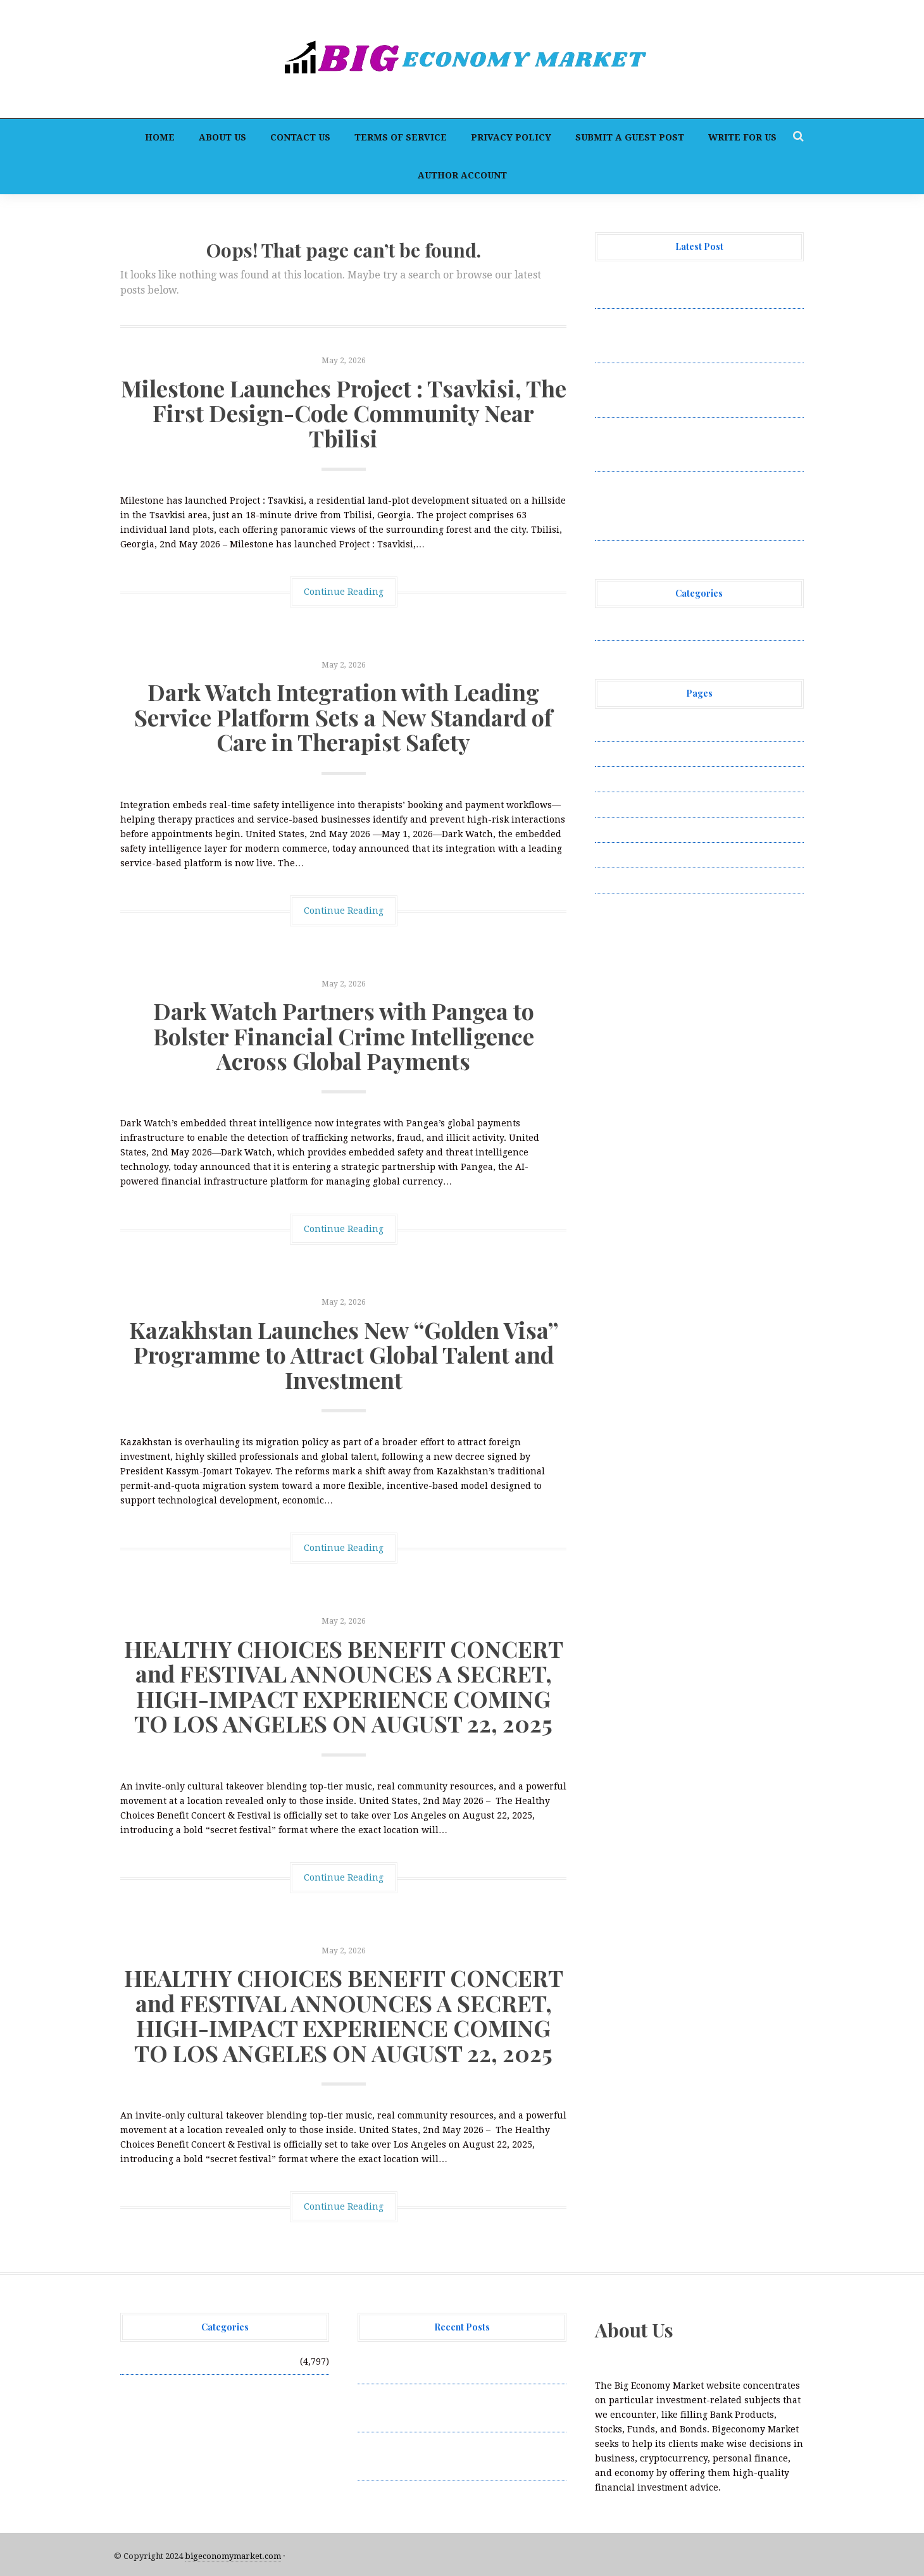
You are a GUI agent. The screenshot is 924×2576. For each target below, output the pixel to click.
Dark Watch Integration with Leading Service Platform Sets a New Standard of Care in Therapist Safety (343, 716)
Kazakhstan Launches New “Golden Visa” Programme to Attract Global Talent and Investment (343, 1354)
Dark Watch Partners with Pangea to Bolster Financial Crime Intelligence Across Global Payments (343, 1035)
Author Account (462, 175)
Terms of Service (400, 137)
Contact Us (300, 137)
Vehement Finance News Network (669, 628)
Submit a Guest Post (629, 137)
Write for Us (742, 137)
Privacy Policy (511, 137)
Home (160, 137)
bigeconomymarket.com (233, 2556)
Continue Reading (344, 592)
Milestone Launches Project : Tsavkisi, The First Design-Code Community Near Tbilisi (343, 413)
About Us (222, 137)
